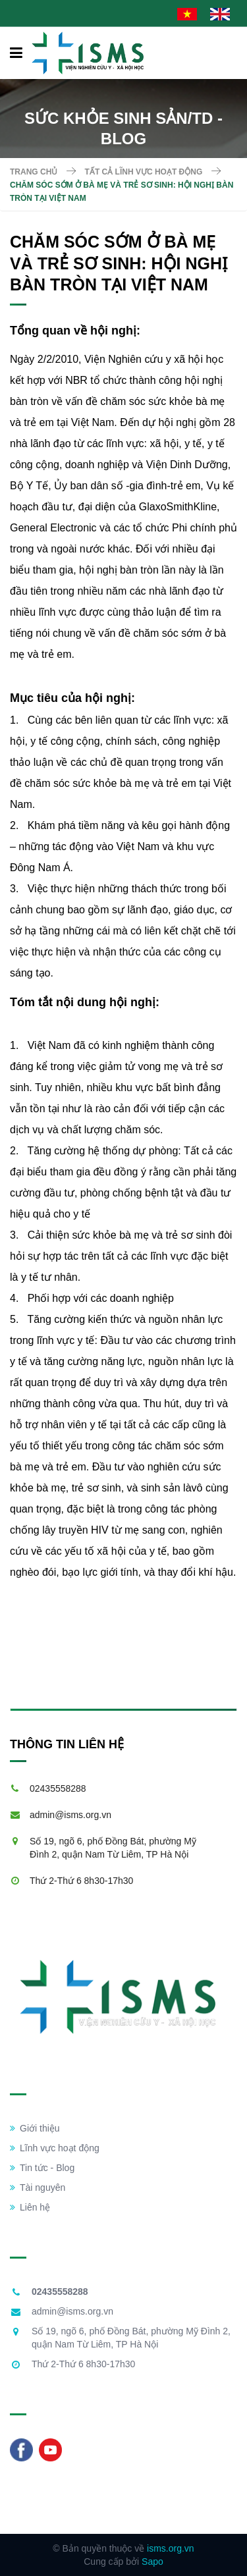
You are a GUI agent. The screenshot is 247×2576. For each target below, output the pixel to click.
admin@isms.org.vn (70, 1815)
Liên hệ (30, 2207)
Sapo (152, 2561)
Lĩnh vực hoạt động (54, 2148)
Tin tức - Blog (42, 2167)
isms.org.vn (170, 2548)
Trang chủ (33, 171)
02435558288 (58, 1788)
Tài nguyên (37, 2187)
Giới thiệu (35, 2128)
